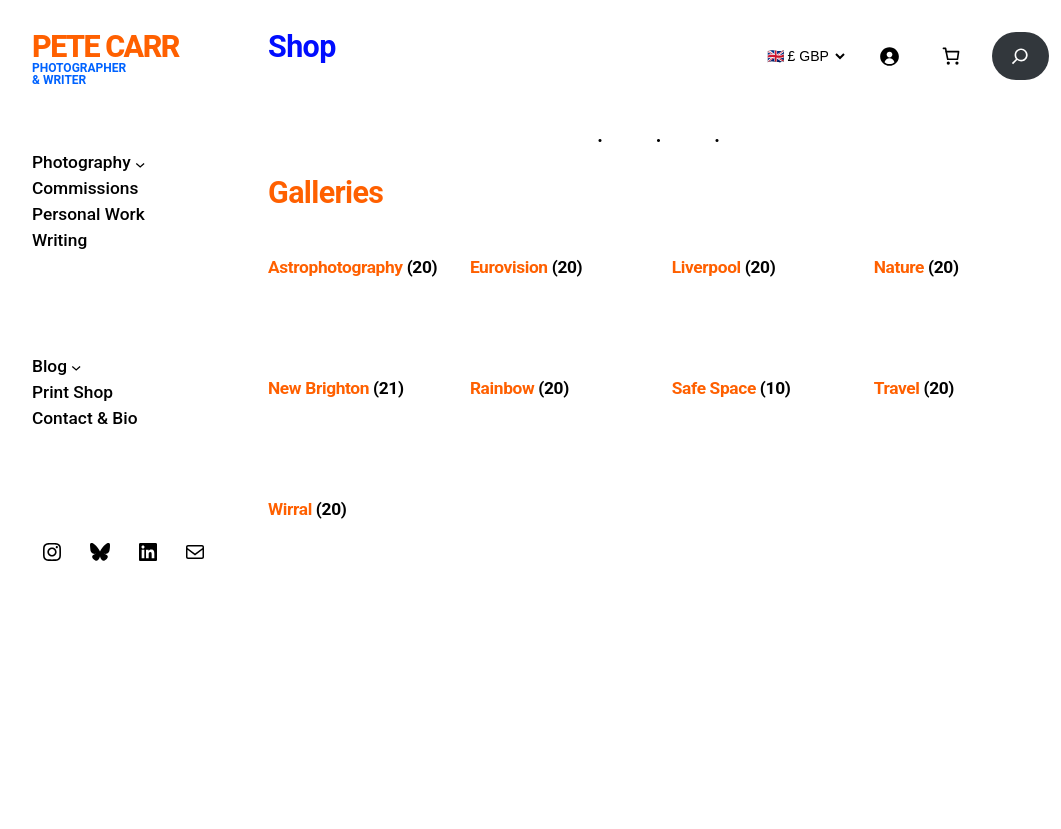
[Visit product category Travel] (960, 388)
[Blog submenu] (76, 367)
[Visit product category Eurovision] (556, 267)
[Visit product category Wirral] (354, 509)
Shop (302, 46)
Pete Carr (105, 46)
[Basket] (950, 56)
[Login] (888, 56)
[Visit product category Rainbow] (556, 388)
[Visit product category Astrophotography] (354, 267)
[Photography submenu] (140, 163)
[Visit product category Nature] (960, 267)
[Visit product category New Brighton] (354, 388)
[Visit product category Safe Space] (758, 388)
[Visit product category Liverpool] (758, 267)
